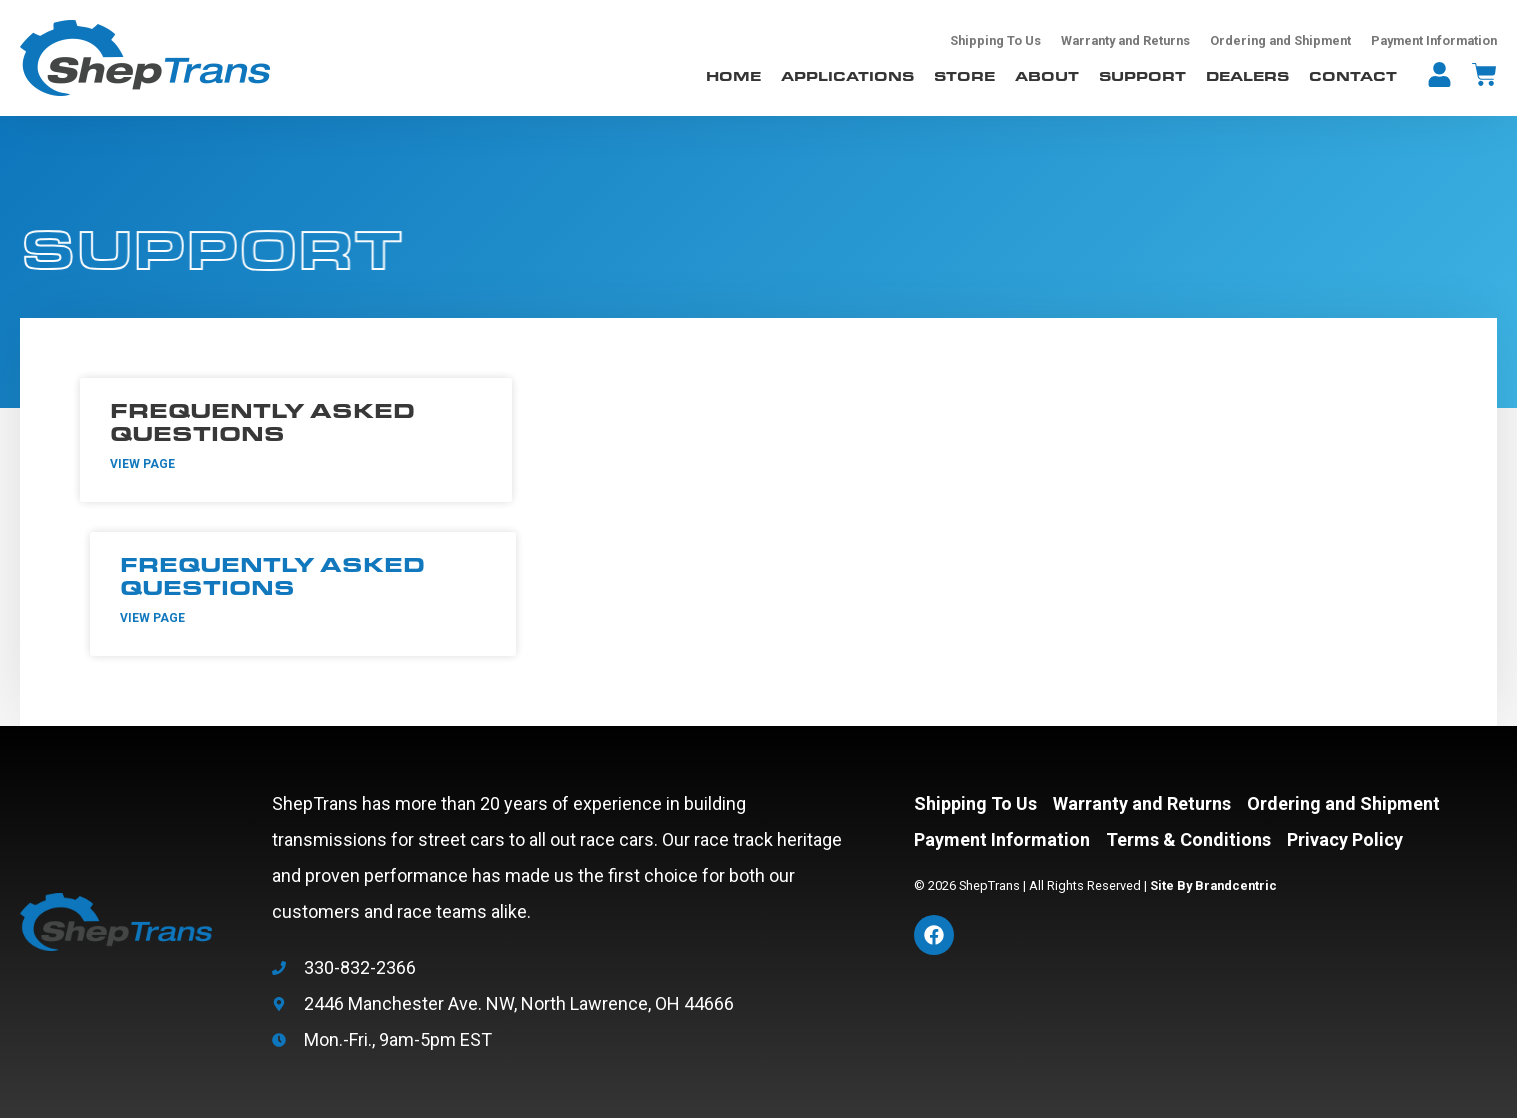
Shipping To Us (995, 40)
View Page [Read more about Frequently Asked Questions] (142, 464)
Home (733, 75)
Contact (1353, 75)
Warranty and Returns (1125, 40)
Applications (847, 75)
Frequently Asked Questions (262, 421)
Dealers (1247, 75)
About (1047, 75)
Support (1142, 75)
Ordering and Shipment (1280, 40)
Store (964, 75)
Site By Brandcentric (1213, 885)
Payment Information (1434, 40)
